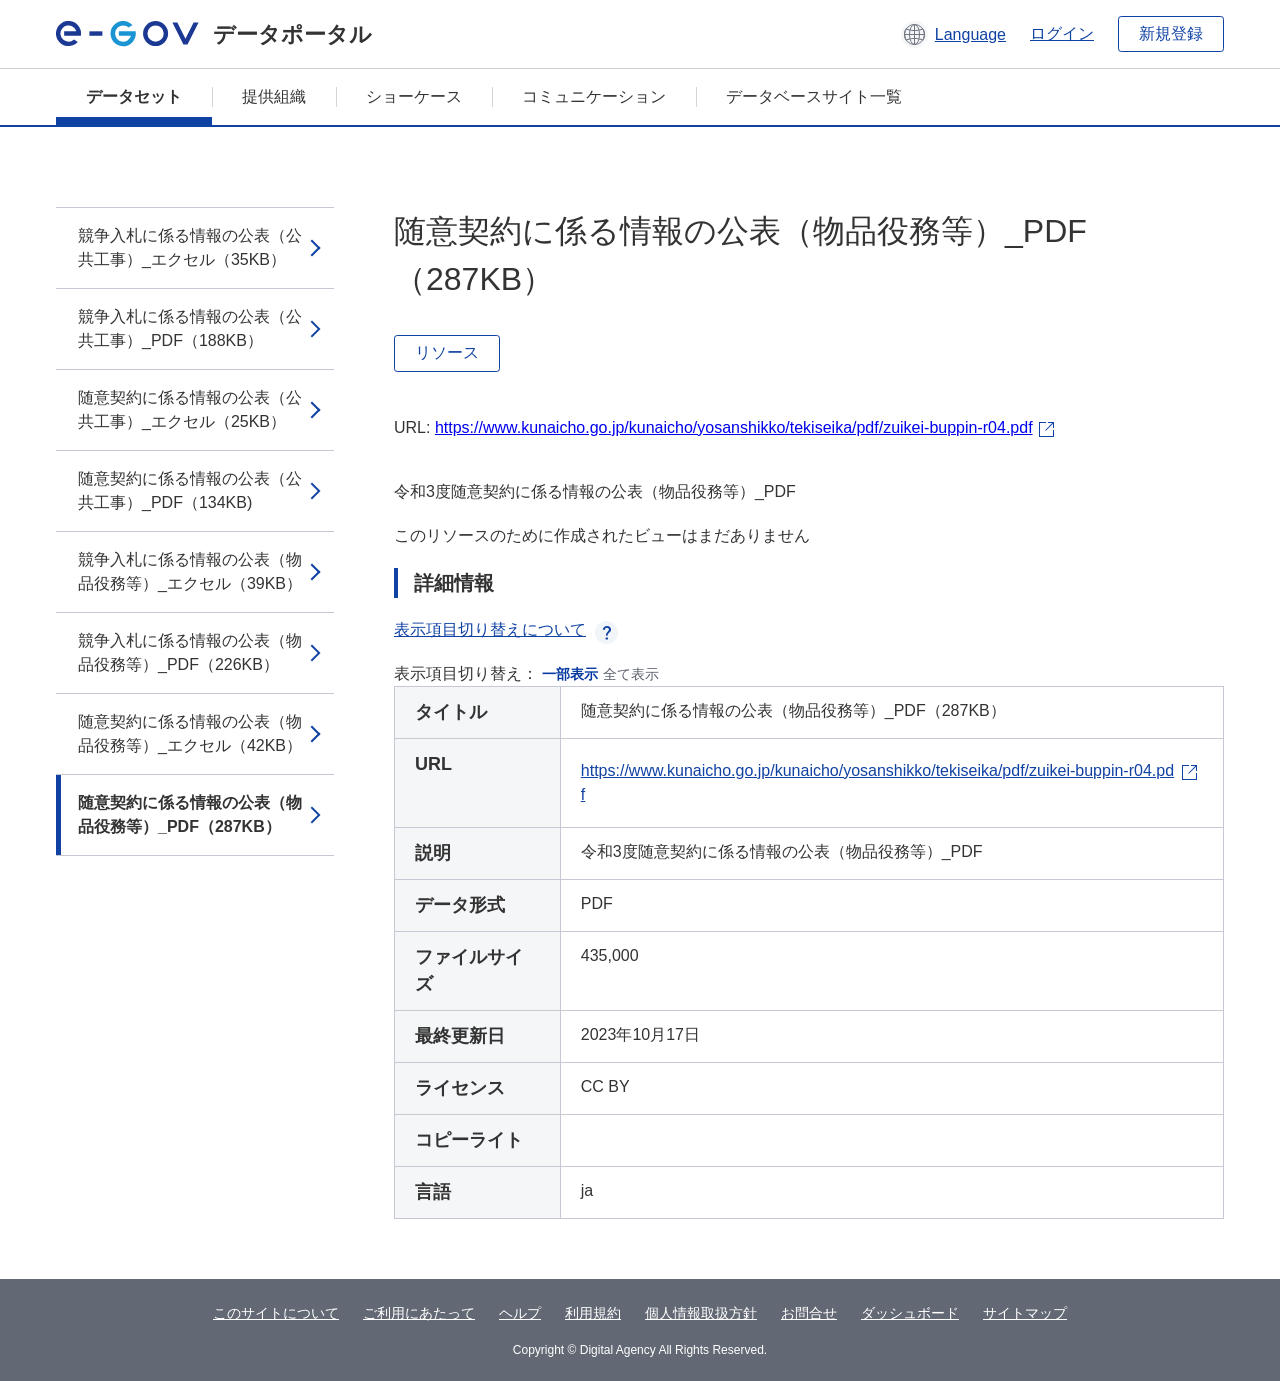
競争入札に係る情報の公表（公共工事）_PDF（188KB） (190, 328)
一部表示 (570, 674)
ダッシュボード (910, 1313)
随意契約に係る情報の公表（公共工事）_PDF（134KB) (190, 490)
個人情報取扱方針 (701, 1313)
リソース (447, 352)
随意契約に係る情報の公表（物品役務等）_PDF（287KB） (190, 814)
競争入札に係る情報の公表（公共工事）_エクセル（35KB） (190, 247)
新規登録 (1171, 33)
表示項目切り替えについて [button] (506, 629)
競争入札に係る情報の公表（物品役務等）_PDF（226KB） (190, 652)
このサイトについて (276, 1313)
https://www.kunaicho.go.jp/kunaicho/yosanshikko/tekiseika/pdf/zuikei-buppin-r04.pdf (734, 427)
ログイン (1062, 33)
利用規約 (593, 1313)
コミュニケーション (594, 96)
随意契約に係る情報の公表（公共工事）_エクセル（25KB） (190, 409)
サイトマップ (1025, 1313)
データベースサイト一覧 (814, 96)
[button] (953, 34)
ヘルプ (520, 1313)
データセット (134, 96)
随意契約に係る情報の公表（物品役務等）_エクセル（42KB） (190, 733)
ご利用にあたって (419, 1313)
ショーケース (414, 96)
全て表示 (631, 674)
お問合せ (809, 1313)
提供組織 (274, 96)
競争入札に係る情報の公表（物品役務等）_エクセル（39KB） (190, 571)
